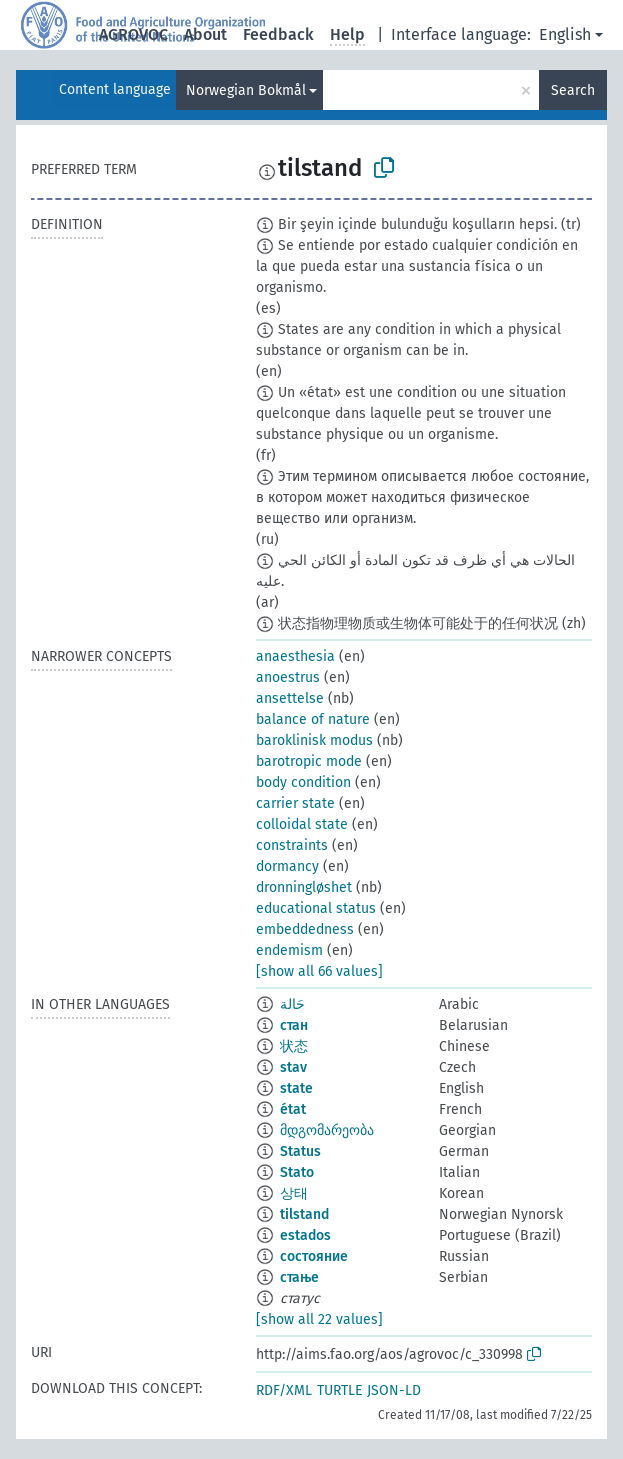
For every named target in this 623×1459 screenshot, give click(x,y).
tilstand (304, 1214)
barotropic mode (309, 761)
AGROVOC (133, 34)
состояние (314, 1256)
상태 (294, 1193)
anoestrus (288, 677)
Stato (297, 1172)
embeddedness (305, 929)
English (565, 34)
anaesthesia (295, 656)
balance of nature (313, 719)
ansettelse (290, 698)
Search (573, 90)
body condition (303, 782)
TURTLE (339, 1390)
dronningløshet (304, 887)
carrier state (295, 803)
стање (299, 1277)
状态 (294, 1046)
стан (294, 1025)
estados (305, 1235)
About (205, 34)
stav (293, 1067)
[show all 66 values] (319, 971)
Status (300, 1151)
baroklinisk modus (314, 740)
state (296, 1088)
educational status (316, 908)
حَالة (292, 1004)
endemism (289, 950)
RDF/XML (284, 1390)
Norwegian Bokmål (246, 90)
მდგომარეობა (327, 1130)
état (293, 1109)
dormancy (287, 866)
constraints (292, 845)
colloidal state (302, 824)
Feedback (278, 34)
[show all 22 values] (319, 1319)
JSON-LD (394, 1390)
